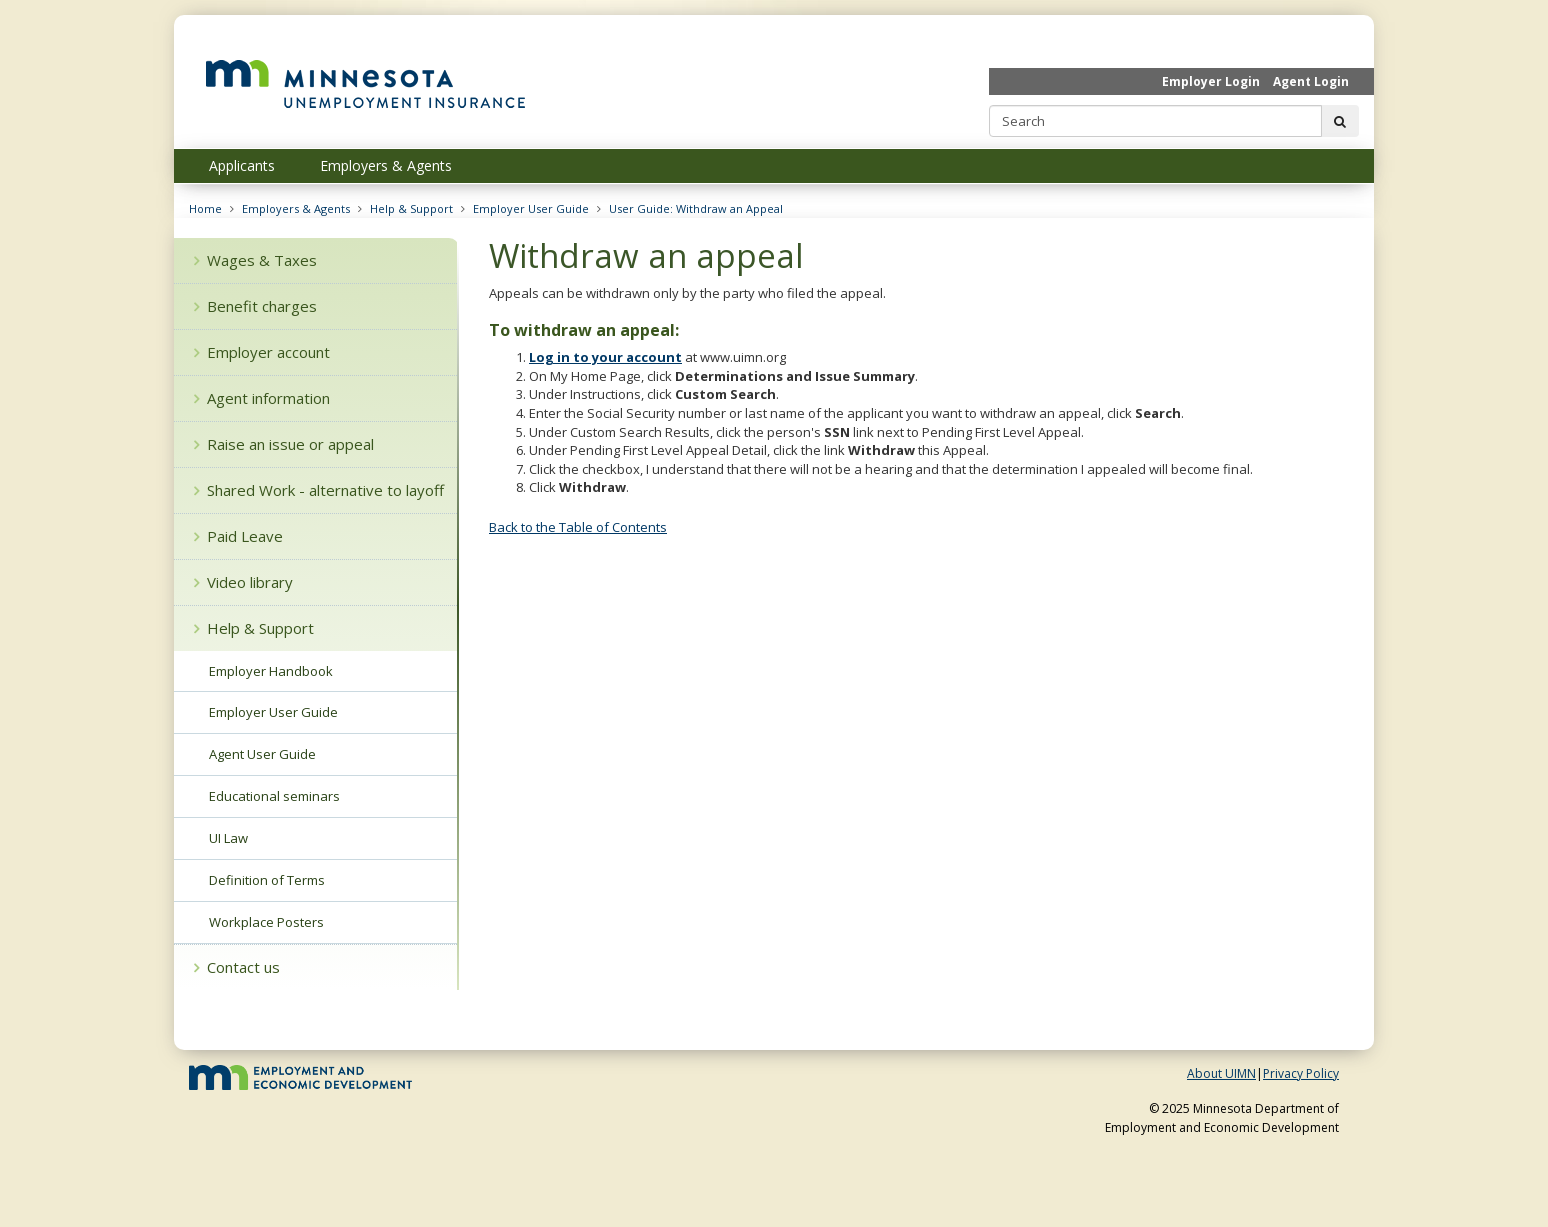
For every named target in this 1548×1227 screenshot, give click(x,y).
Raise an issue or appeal (284, 444)
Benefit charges (255, 306)
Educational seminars (274, 796)
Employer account (262, 352)
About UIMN (1221, 1073)
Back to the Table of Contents (578, 527)
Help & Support (411, 208)
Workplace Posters (266, 922)
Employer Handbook (271, 671)
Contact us (237, 967)
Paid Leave (238, 536)
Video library (243, 582)
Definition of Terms (267, 880)
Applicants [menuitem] (242, 165)
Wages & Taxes (255, 260)
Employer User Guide (531, 208)
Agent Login (1311, 81)
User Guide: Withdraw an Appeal (696, 208)
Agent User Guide (262, 754)
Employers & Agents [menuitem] (386, 165)
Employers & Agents (296, 208)
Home (205, 208)
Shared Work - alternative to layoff (319, 490)
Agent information (262, 398)
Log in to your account (605, 357)
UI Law (228, 838)
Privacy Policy (1301, 1073)
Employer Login (1211, 81)
